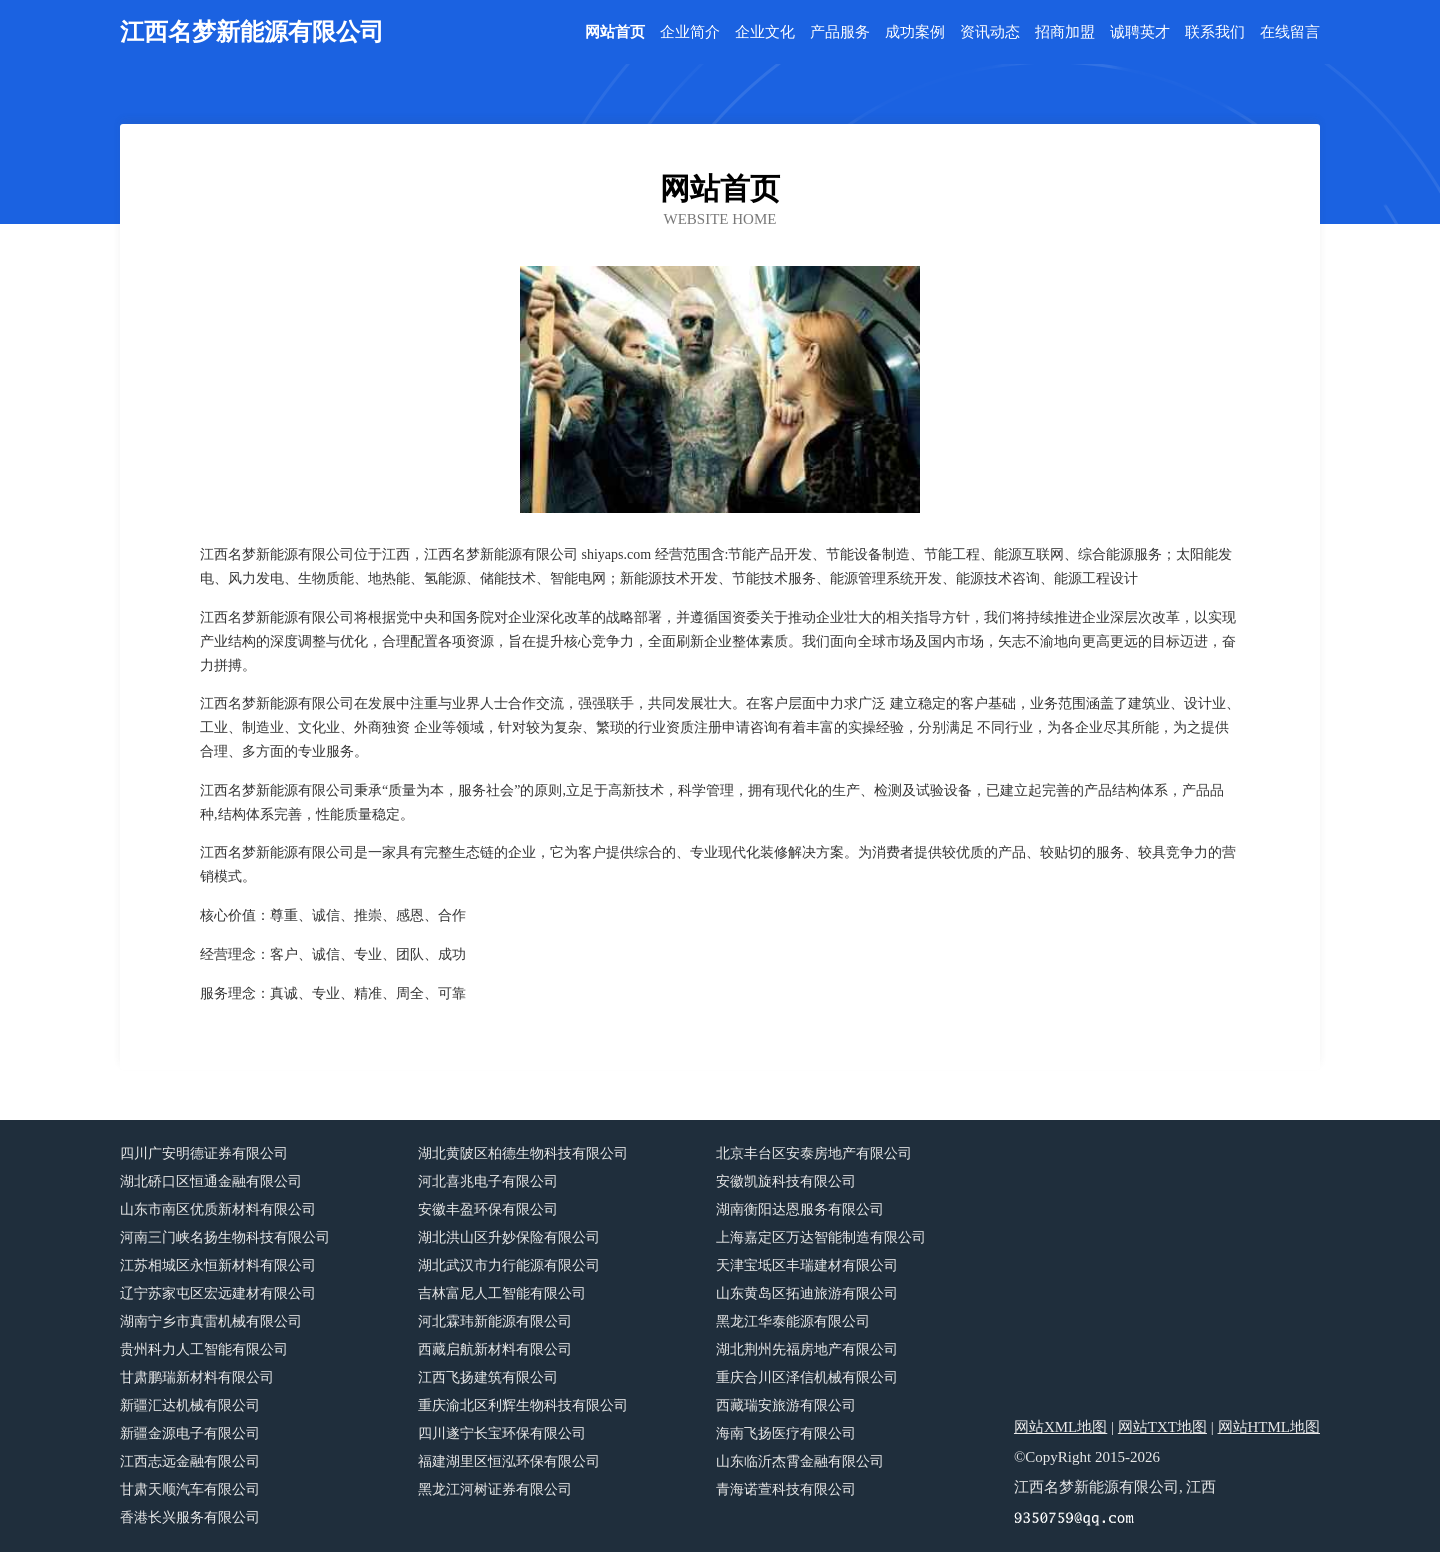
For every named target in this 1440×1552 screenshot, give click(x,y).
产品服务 (840, 32)
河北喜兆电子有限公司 (488, 1181)
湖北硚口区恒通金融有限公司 (211, 1181)
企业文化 (765, 32)
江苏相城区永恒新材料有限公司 (218, 1265)
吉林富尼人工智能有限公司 (502, 1293)
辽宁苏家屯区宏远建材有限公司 (218, 1293)
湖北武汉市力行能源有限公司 (509, 1265)
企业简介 (690, 32)
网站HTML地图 (1269, 1427)
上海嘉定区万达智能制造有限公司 (821, 1237)
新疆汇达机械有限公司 (190, 1405)
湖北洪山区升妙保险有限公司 (509, 1237)
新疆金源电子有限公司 (190, 1433)
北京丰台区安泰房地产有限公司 (814, 1153)
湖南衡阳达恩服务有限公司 (800, 1209)
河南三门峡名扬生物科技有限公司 (225, 1237)
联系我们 (1215, 32)
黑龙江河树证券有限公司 (495, 1489)
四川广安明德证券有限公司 (204, 1153)
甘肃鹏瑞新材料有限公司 (197, 1377)
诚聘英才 (1140, 32)
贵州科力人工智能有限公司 (204, 1349)
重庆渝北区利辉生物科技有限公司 (523, 1405)
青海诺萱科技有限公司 (786, 1489)
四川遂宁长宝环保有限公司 (502, 1433)
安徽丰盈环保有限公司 (488, 1209)
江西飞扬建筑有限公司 (488, 1377)
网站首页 (615, 32)
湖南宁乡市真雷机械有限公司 (211, 1321)
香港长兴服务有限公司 (190, 1517)
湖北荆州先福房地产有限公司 (807, 1349)
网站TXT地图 (1162, 1427)
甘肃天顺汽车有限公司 (190, 1489)
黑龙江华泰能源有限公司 (793, 1321)
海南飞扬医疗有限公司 (786, 1433)
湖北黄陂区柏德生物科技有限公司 (523, 1153)
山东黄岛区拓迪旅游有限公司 (807, 1293)
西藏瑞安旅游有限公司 (786, 1405)
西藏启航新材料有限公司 (495, 1349)
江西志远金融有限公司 (190, 1461)
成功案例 (915, 32)
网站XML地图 (1060, 1427)
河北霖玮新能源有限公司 (495, 1321)
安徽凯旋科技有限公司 (786, 1181)
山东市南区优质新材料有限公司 (218, 1209)
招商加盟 (1065, 32)
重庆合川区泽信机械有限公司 (807, 1377)
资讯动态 (990, 32)
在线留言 (1290, 32)
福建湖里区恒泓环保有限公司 (509, 1461)
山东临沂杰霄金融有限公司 (800, 1461)
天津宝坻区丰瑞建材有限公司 (807, 1265)
